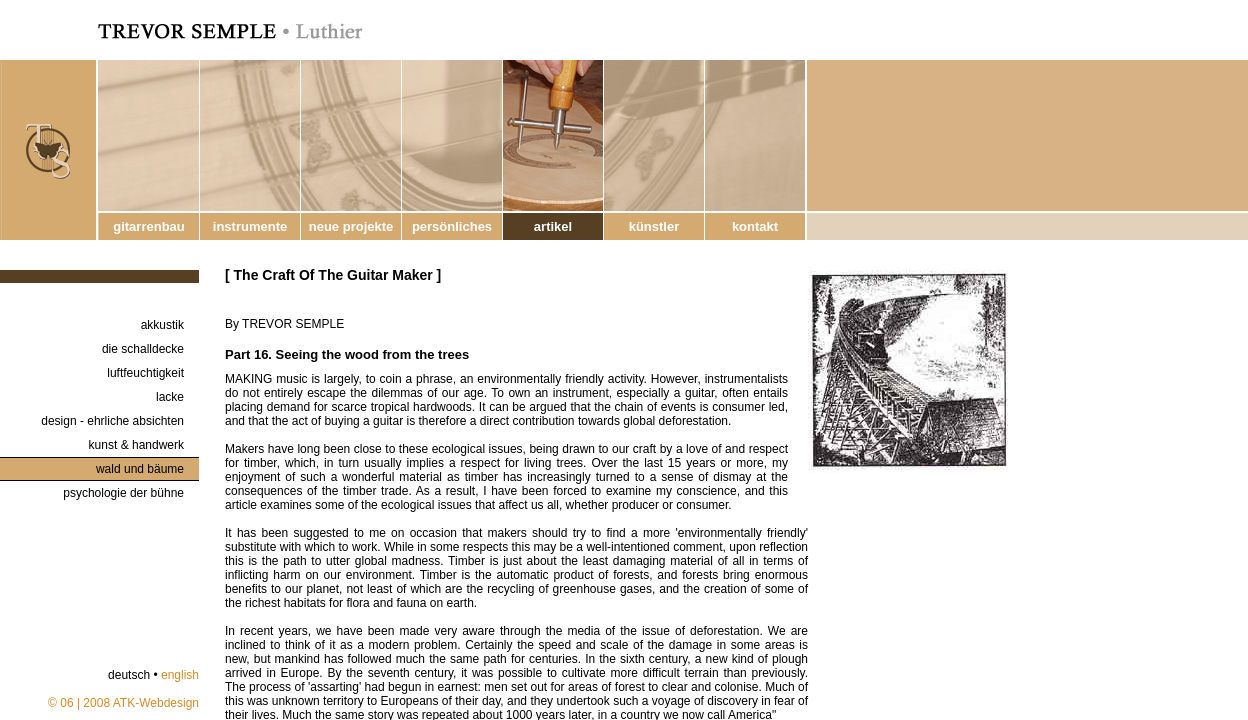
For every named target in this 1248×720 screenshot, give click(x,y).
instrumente (250, 226)
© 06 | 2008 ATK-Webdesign (123, 703)
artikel (553, 226)
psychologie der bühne (123, 493)
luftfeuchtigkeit (145, 373)
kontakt (755, 226)
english (180, 675)
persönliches (452, 226)
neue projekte (351, 226)
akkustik (162, 325)
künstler (654, 226)
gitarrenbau (149, 226)
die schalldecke (143, 349)
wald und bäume (140, 469)
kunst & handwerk (136, 445)
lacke (170, 397)
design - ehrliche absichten (112, 421)
